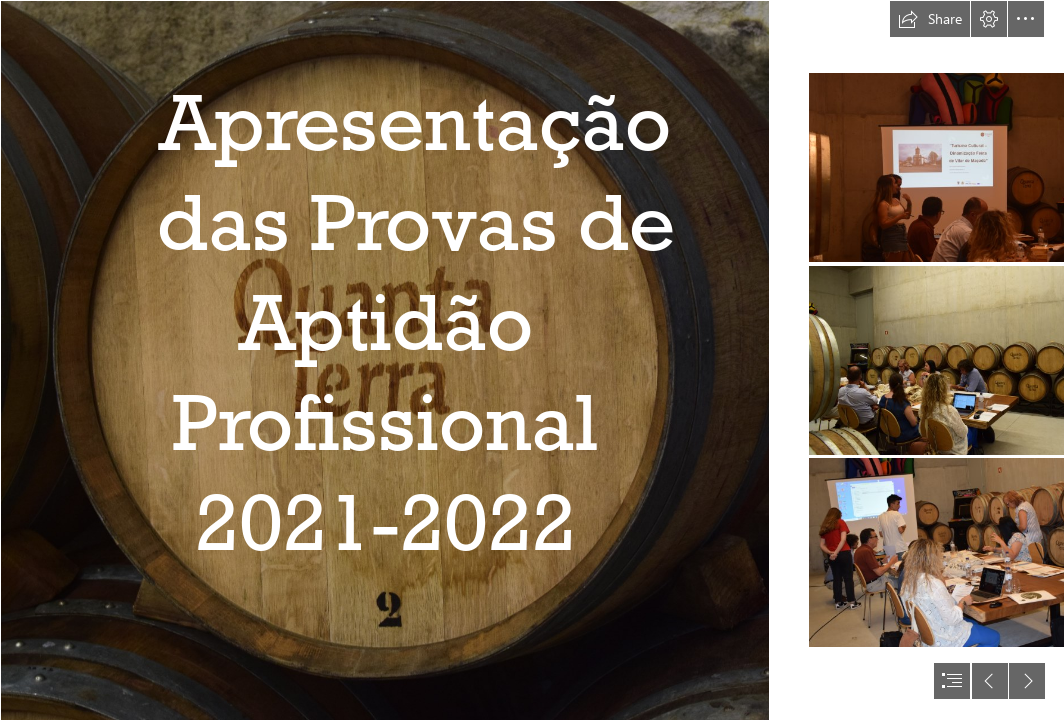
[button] (930, 19)
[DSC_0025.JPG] (384, 360)
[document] (532, 360)
